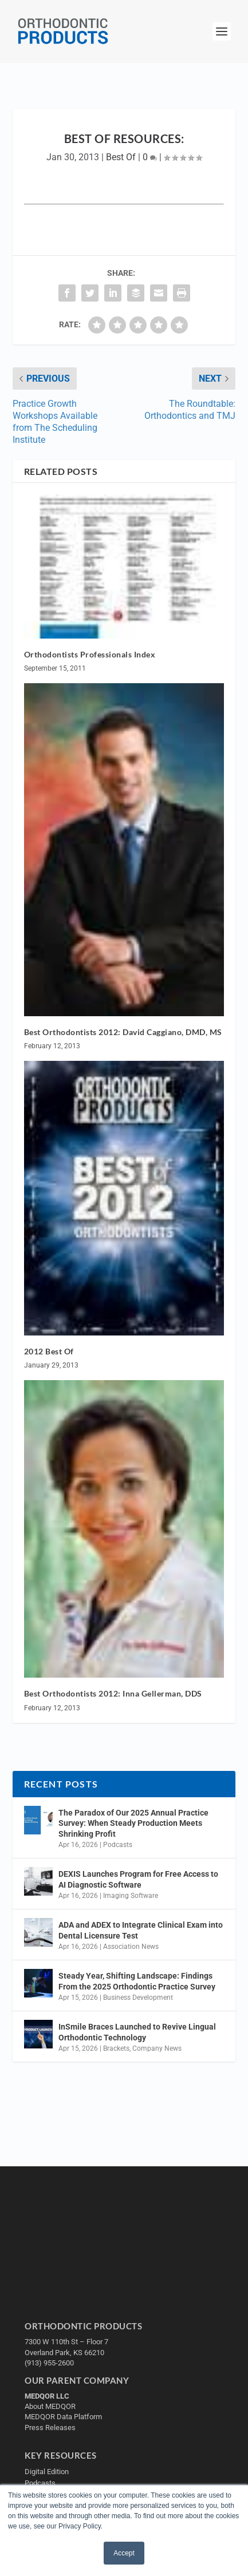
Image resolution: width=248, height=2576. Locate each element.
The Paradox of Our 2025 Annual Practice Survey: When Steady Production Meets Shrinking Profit (133, 1823)
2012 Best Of (49, 1351)
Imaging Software (130, 1896)
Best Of (121, 157)
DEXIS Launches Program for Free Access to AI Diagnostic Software (138, 1879)
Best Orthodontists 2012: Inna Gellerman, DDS (113, 1693)
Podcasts (117, 1845)
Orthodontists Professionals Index (90, 654)
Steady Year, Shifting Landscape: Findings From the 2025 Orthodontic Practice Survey (136, 1981)
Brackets (116, 2048)
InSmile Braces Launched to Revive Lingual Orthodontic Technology (137, 2032)
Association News (131, 1947)
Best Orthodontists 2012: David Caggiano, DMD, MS (123, 1032)
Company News (157, 2048)
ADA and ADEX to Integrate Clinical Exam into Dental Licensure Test (140, 1930)
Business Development (138, 1998)
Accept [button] (124, 2553)
